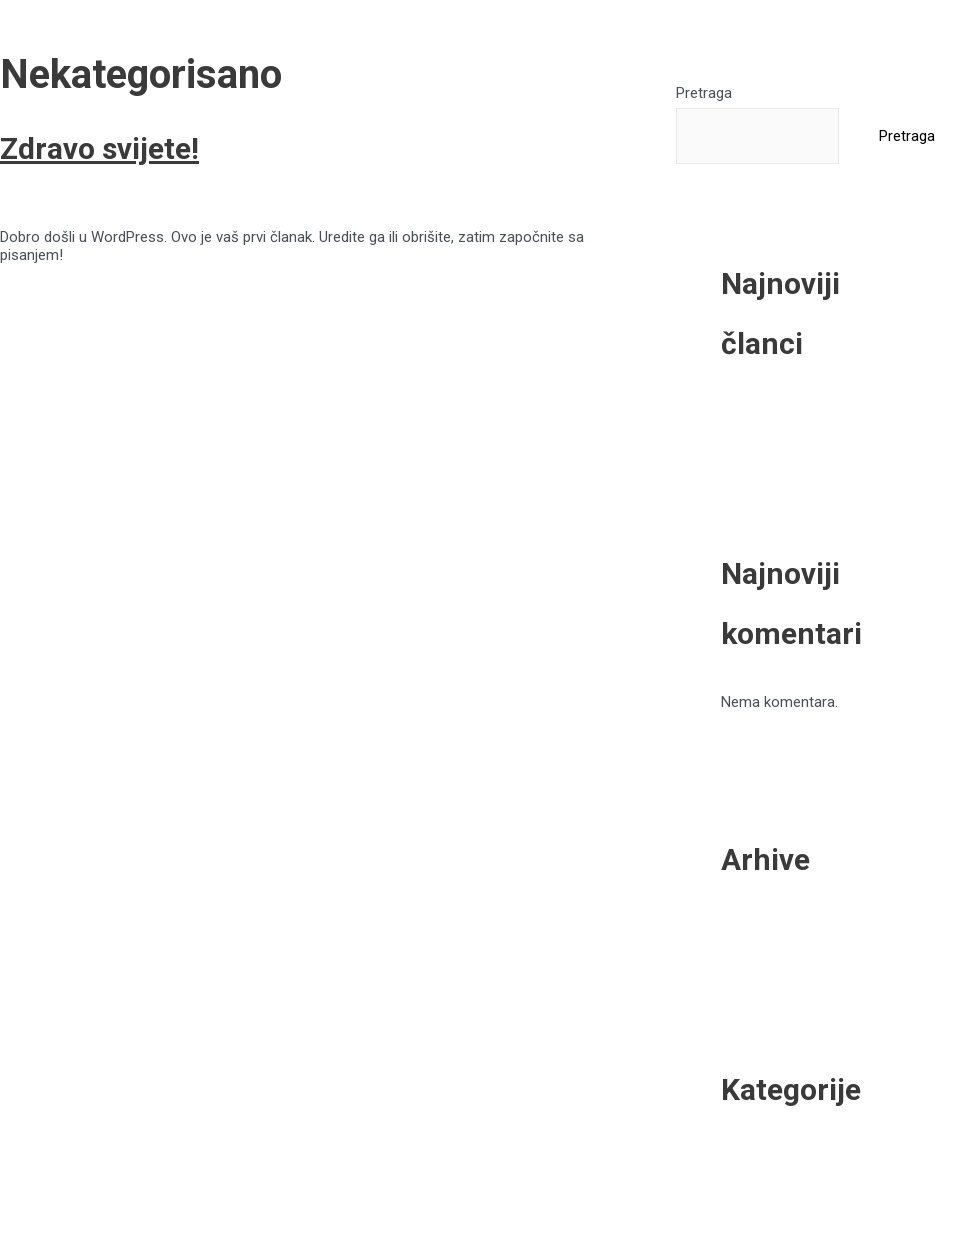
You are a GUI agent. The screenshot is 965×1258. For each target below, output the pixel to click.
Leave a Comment (60, 201)
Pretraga (704, 93)
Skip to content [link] (50, 9)
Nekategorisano (187, 201)
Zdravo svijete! (99, 148)
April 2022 (813, 930)
